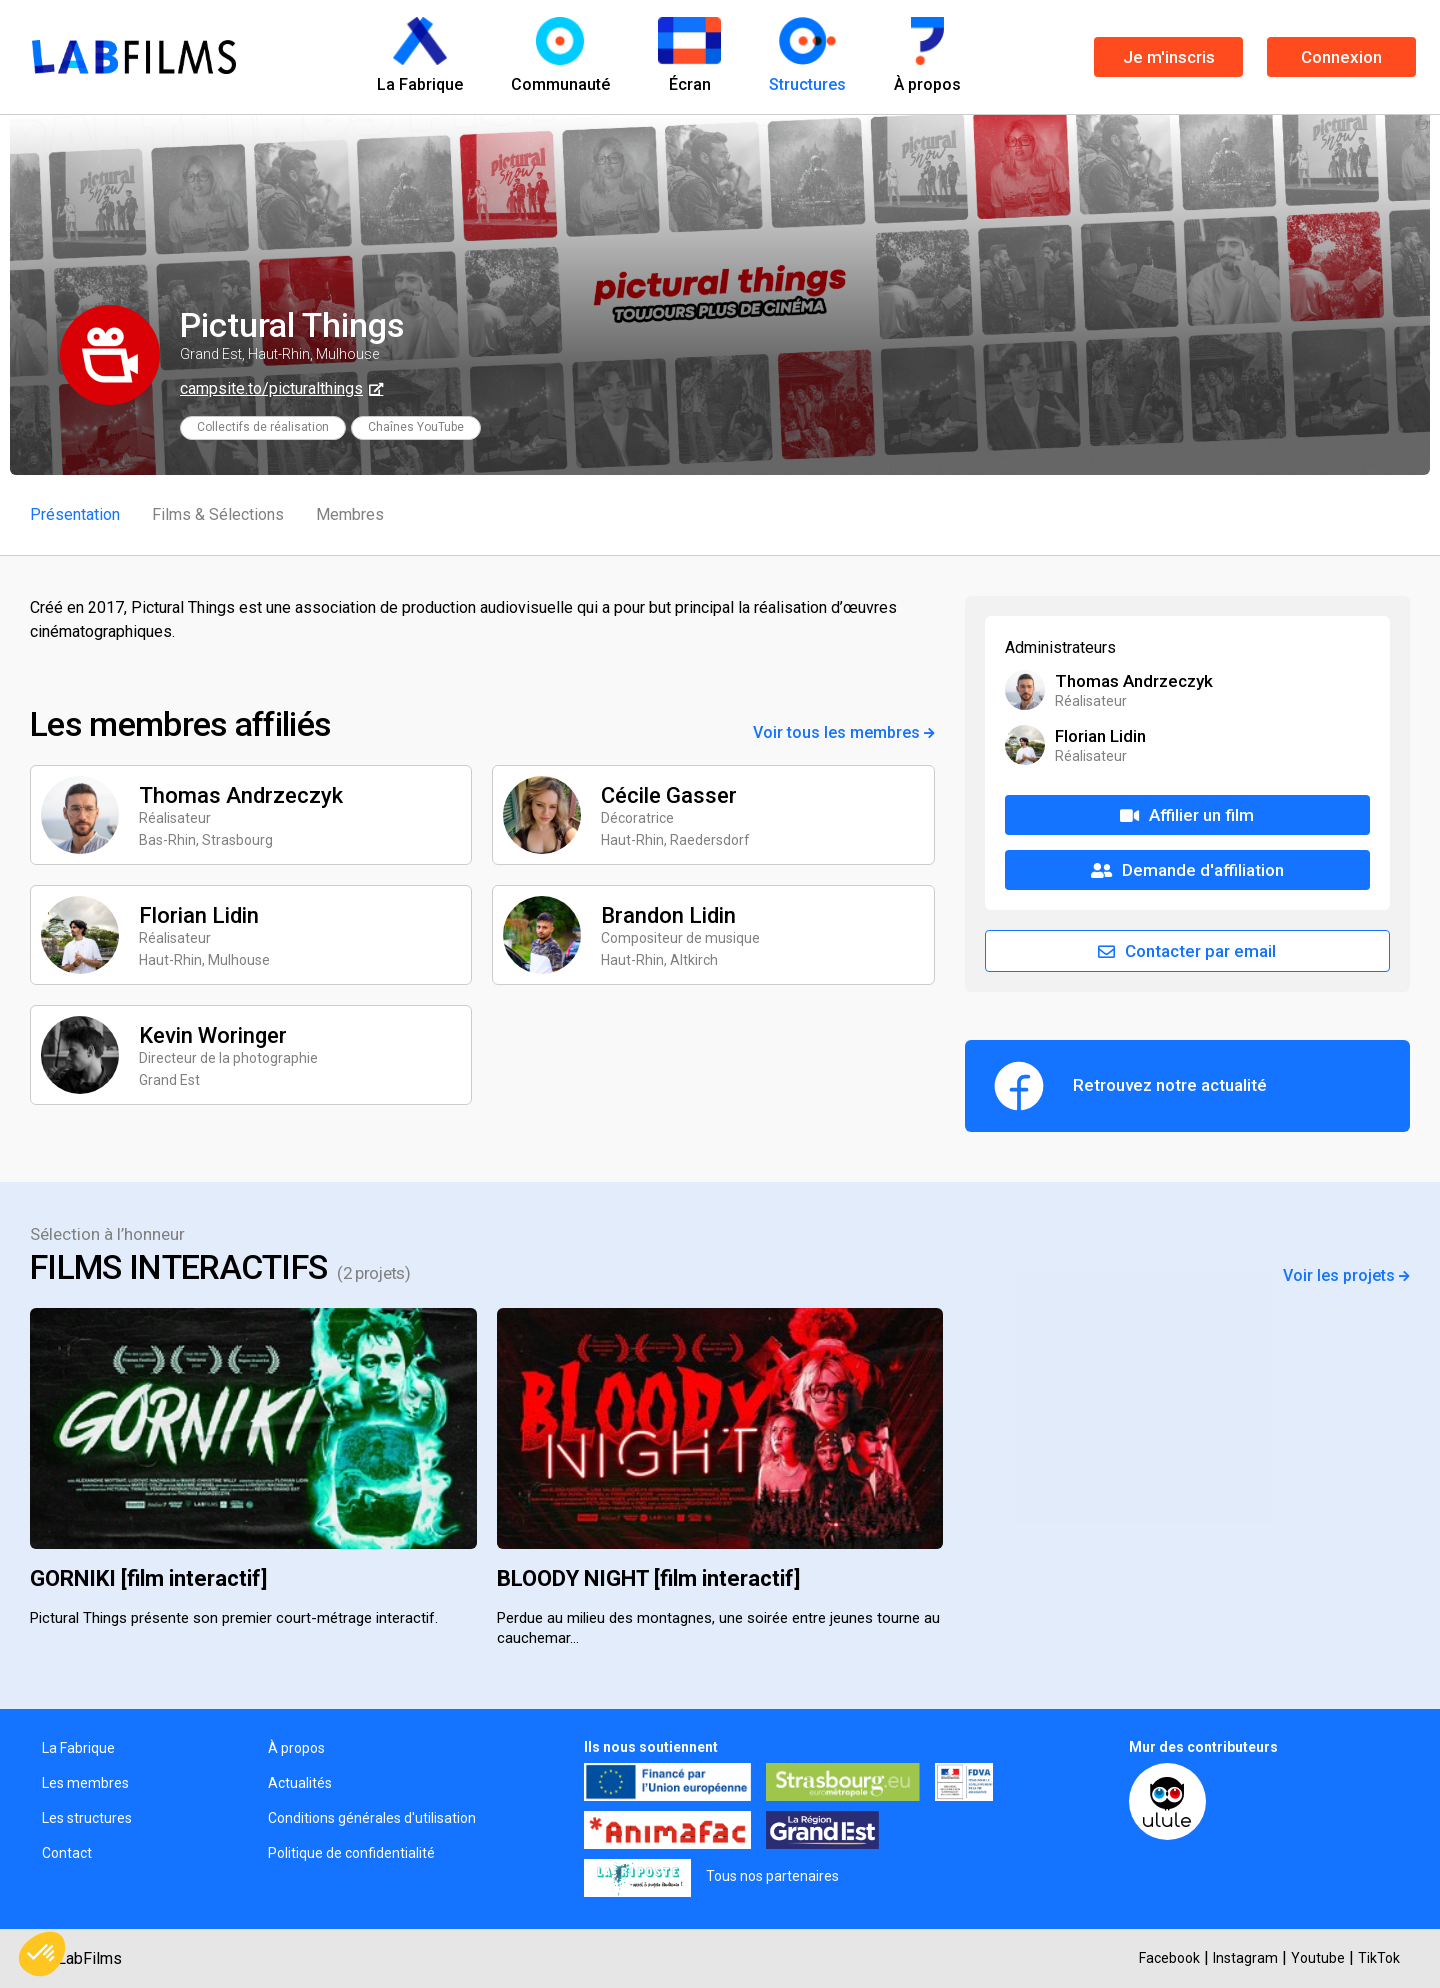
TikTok (1379, 1958)
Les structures (87, 1818)
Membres (350, 514)
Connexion (1341, 57)
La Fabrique (78, 1748)
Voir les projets (1346, 1275)
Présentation (75, 514)
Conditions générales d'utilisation (372, 1818)
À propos (296, 1748)
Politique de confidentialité (351, 1853)
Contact (67, 1853)
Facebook (1169, 1958)
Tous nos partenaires (772, 1876)
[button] (42, 1954)
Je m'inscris (1169, 57)
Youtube (1318, 1958)
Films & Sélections (218, 514)
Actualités (300, 1783)
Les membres (85, 1783)
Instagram (1245, 1958)
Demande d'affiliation (1187, 870)
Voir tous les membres (844, 732)
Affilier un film (1187, 815)
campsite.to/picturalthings (271, 388)
